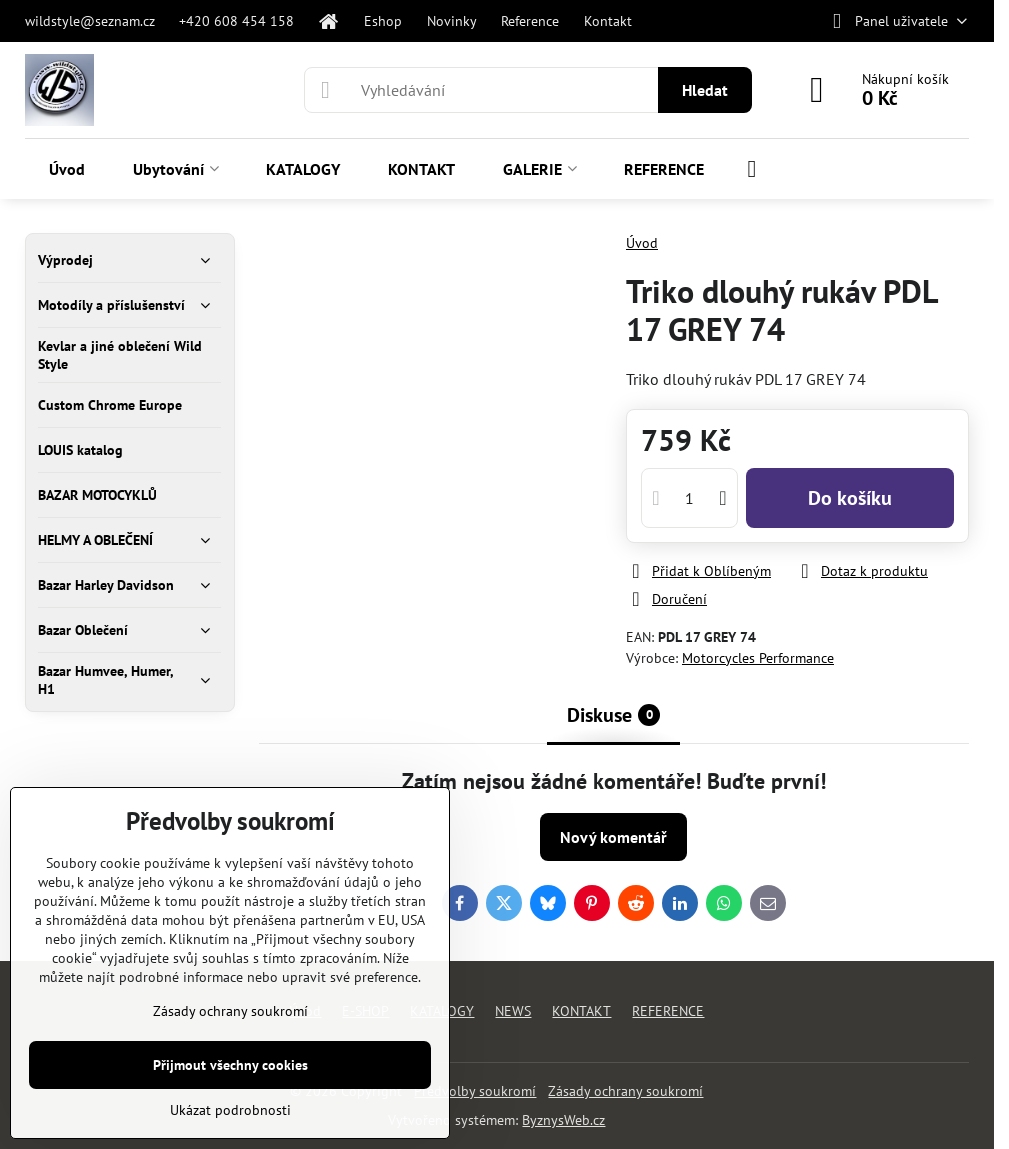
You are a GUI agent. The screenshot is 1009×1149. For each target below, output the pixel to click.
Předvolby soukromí (475, 1091)
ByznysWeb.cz (563, 1120)
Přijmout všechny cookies (230, 1065)
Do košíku (850, 498)
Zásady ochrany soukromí (625, 1091)
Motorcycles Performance (758, 658)
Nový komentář (613, 837)
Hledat (705, 90)
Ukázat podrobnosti (230, 1110)
